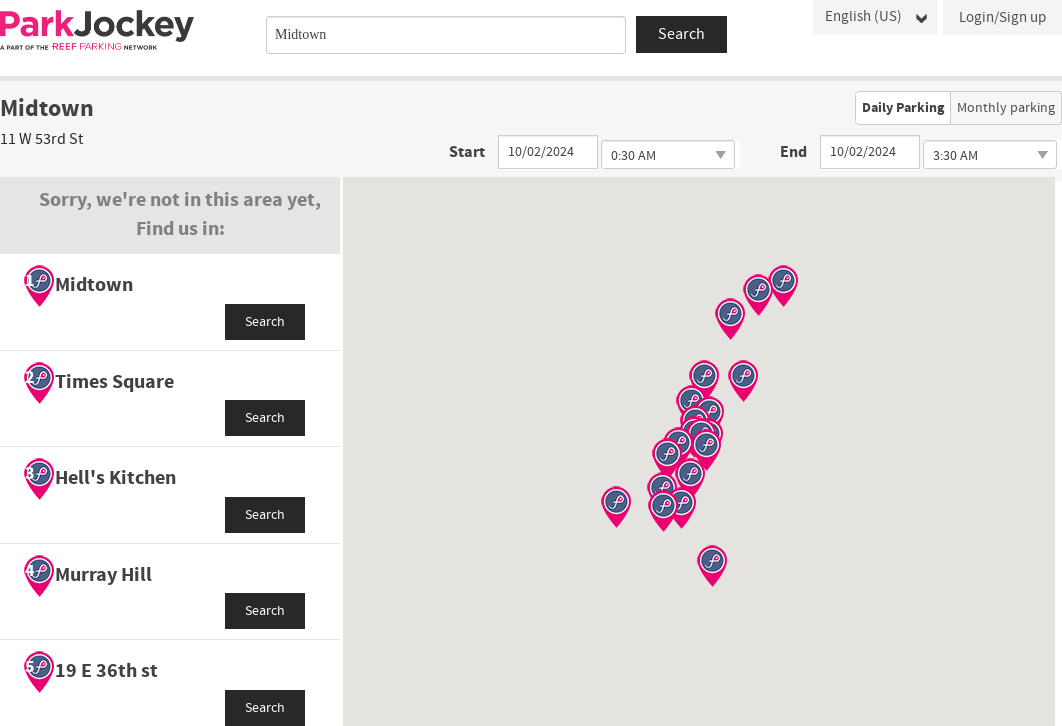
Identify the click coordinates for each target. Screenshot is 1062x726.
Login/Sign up (1002, 17)
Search (265, 322)
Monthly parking (1006, 108)
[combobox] (446, 35)
